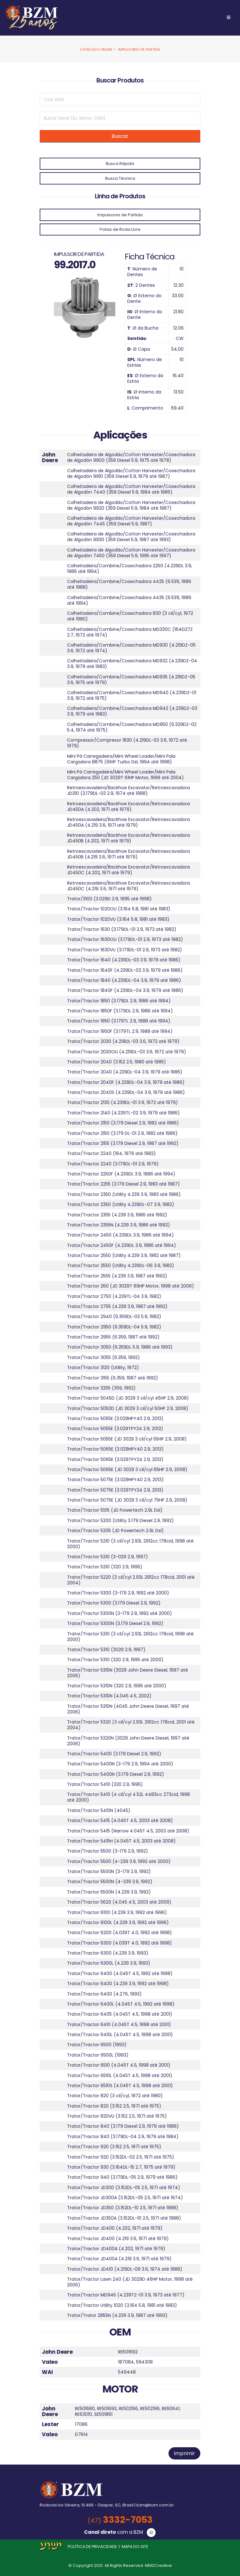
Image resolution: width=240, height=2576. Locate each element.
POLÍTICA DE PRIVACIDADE (92, 2546)
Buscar (120, 136)
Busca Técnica (120, 178)
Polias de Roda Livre (120, 229)
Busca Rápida (120, 163)
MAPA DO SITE (135, 2546)
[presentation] (59, 309)
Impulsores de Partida (139, 49)
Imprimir (184, 2453)
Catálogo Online (96, 49)
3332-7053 (120, 2519)
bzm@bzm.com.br (155, 2505)
